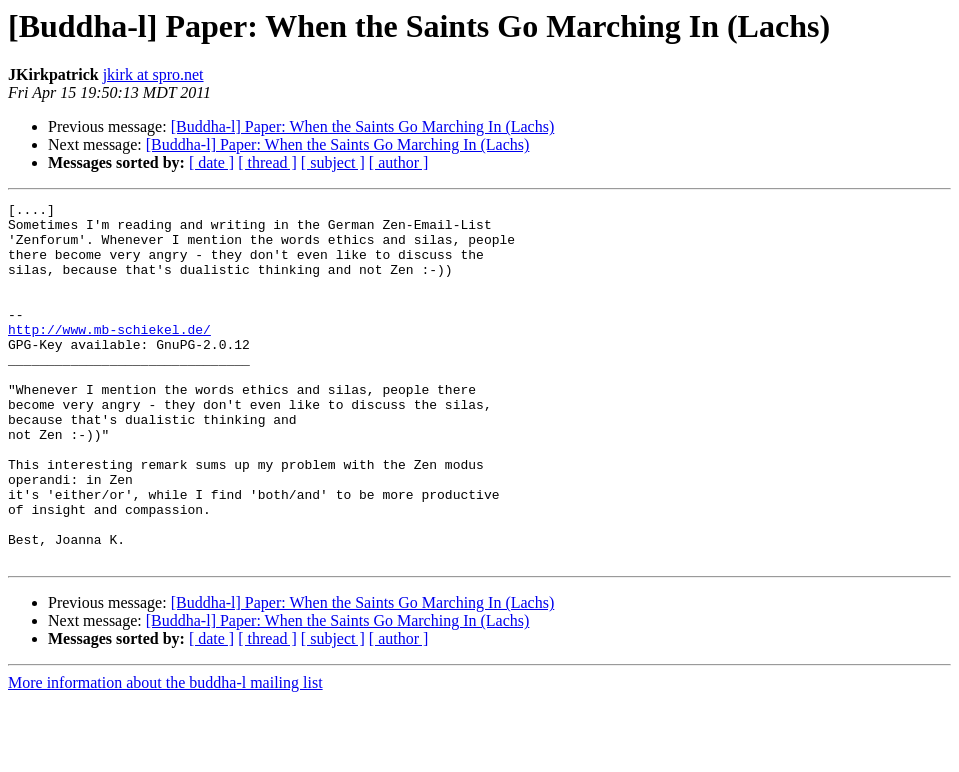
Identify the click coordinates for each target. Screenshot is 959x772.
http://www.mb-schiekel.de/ (109, 356)
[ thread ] (267, 162)
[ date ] (211, 162)
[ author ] (399, 162)
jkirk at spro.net (153, 74)
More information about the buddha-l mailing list (165, 754)
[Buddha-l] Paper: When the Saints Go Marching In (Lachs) (363, 126)
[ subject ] (333, 162)
